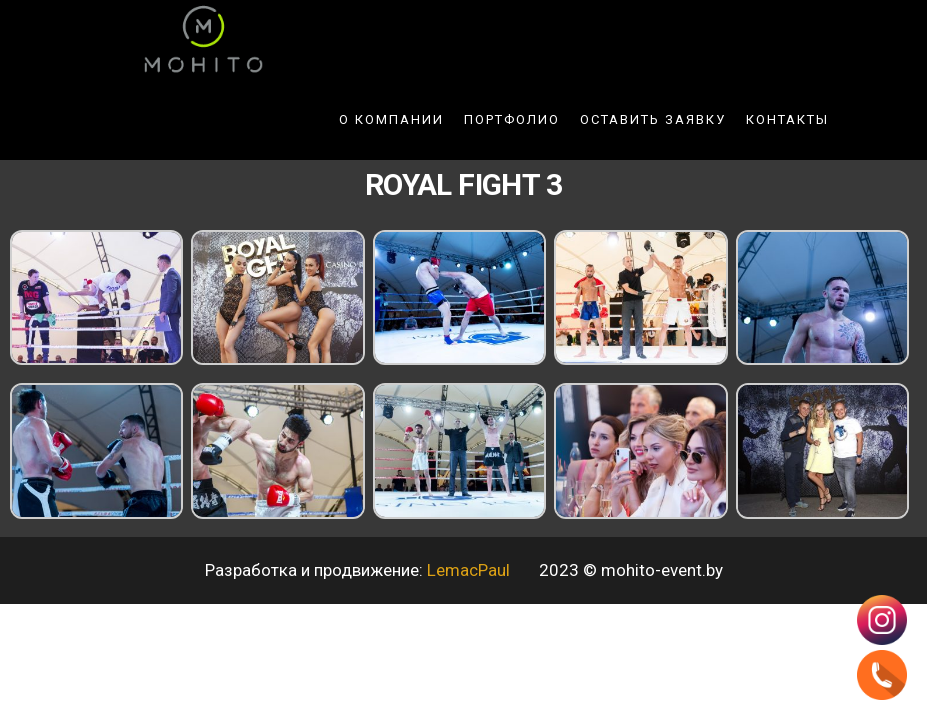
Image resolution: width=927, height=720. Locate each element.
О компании (391, 119)
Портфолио (512, 119)
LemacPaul (470, 570)
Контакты (787, 119)
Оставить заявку (653, 119)
